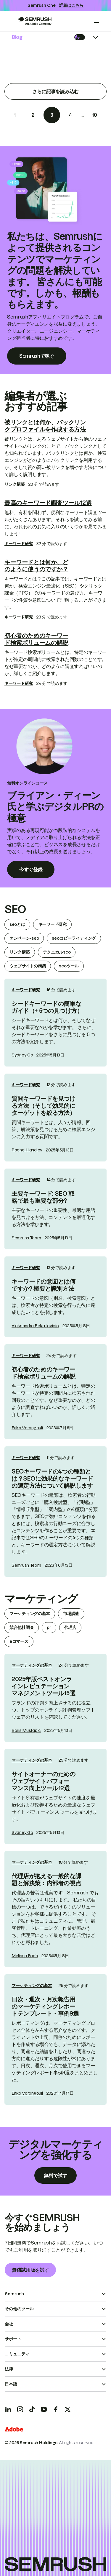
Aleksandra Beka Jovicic (35, 1325)
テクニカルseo (57, 952)
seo (15, 909)
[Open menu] (96, 21)
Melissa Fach (25, 1955)
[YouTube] (43, 2409)
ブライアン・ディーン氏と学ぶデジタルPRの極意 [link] (55, 806)
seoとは (17, 924)
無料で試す (55, 2175)
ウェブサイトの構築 (27, 966)
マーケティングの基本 (29, 1613)
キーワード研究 (18, 543)
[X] (67, 2409)
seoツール (68, 966)
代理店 (70, 1627)
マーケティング (41, 1598)
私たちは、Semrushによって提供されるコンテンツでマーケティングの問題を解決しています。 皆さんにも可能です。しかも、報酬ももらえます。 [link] (54, 270)
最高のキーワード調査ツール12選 (48, 503)
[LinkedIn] (8, 2409)
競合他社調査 (21, 1627)
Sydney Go (22, 1055)
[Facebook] (55, 2409)
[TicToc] (32, 2409)
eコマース (18, 1641)
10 (94, 115)
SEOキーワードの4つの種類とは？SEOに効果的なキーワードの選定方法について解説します (52, 1478)
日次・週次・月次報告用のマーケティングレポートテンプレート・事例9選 (45, 2006)
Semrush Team (26, 1238)
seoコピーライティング (74, 938)
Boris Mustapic (26, 1730)
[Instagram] (20, 2409)
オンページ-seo (24, 938)
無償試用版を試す (30, 2270)
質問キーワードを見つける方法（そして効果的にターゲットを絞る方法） (43, 1105)
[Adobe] (14, 2430)
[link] (55, 1023)
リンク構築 (14, 484)
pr (49, 1627)
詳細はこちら (71, 5)
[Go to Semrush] (34, 21)
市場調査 (71, 1613)
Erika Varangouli (27, 1427)
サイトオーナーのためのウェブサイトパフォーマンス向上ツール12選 (43, 1781)
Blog (17, 37)
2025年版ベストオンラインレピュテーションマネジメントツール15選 (43, 1686)
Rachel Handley (27, 1150)
